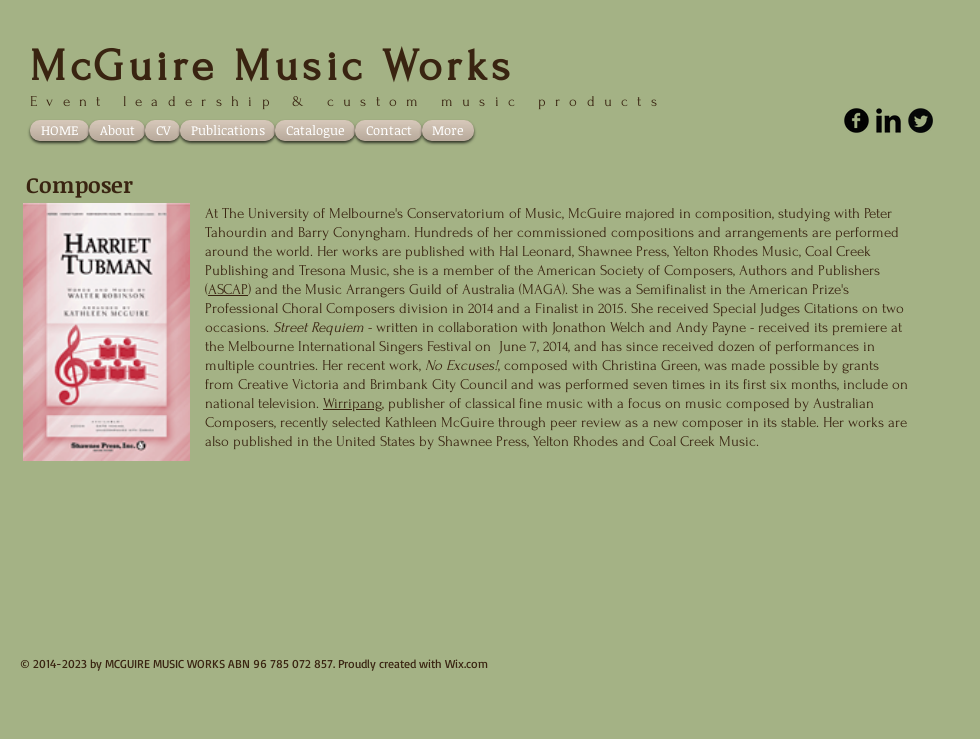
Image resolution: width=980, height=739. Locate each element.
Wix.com (466, 663)
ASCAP (228, 289)
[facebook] (856, 120)
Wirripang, (353, 403)
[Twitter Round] (920, 120)
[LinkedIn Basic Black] (888, 120)
